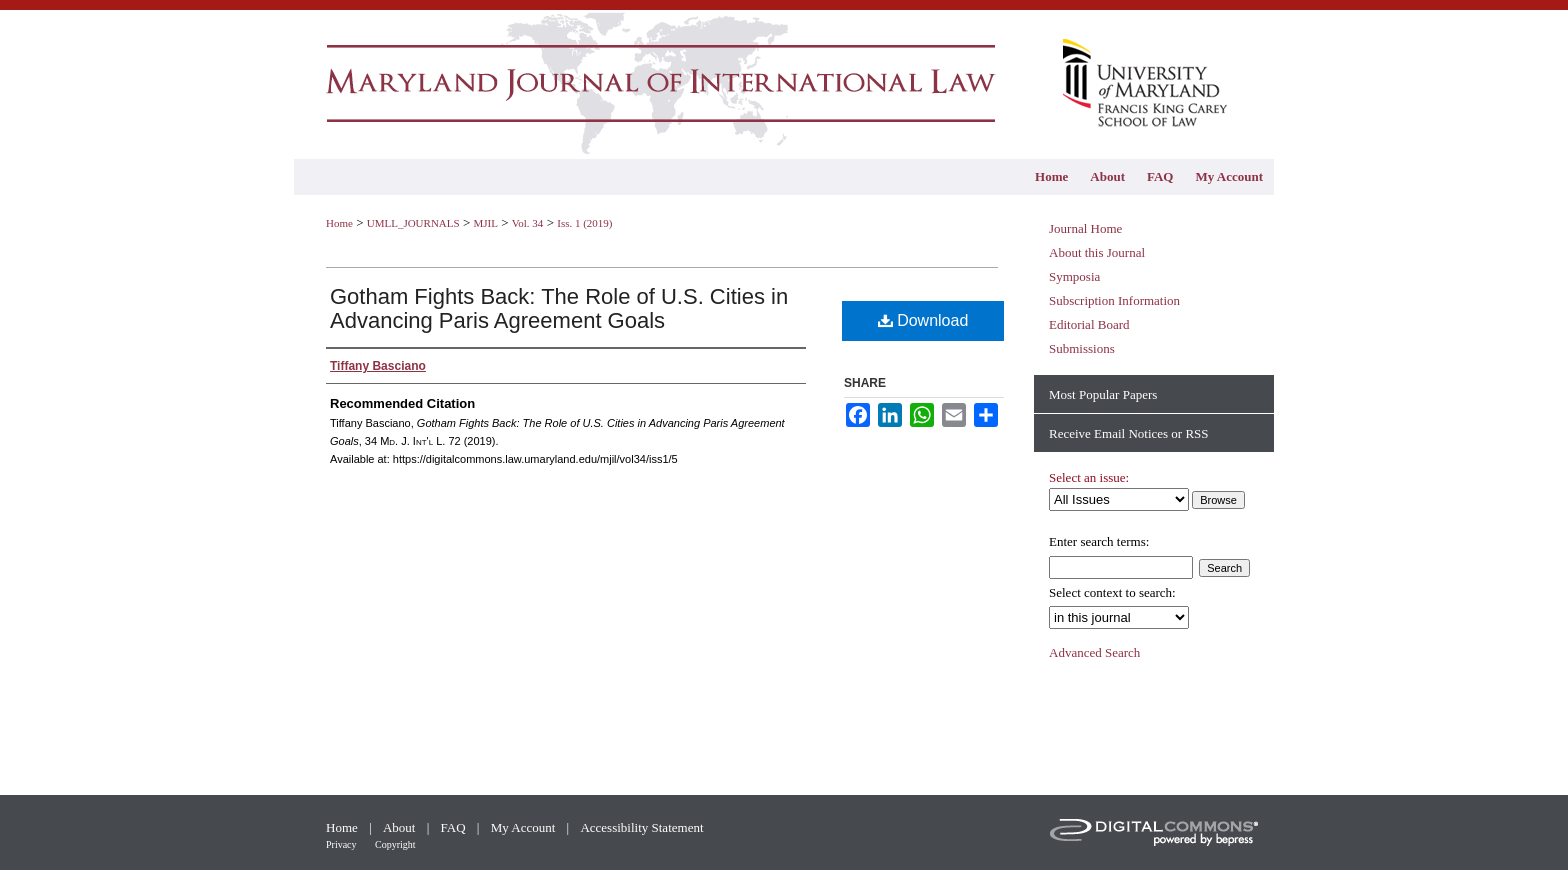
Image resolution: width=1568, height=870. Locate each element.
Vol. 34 (528, 223)
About (401, 827)
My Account (525, 827)
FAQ (455, 827)
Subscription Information (1114, 300)
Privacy (342, 844)
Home (339, 223)
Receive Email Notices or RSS (1129, 433)
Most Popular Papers (1103, 394)
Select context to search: (1112, 592)
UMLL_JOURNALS (413, 223)
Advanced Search (1094, 652)
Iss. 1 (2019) (584, 223)
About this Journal (1097, 252)
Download (923, 320)
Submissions (1082, 348)
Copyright (395, 844)
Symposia (1074, 276)
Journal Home (1085, 228)
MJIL (485, 223)
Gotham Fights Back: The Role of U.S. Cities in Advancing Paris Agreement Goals (559, 308)
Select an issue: (1089, 477)
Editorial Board (1089, 324)
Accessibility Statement (641, 827)
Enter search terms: (1099, 541)
